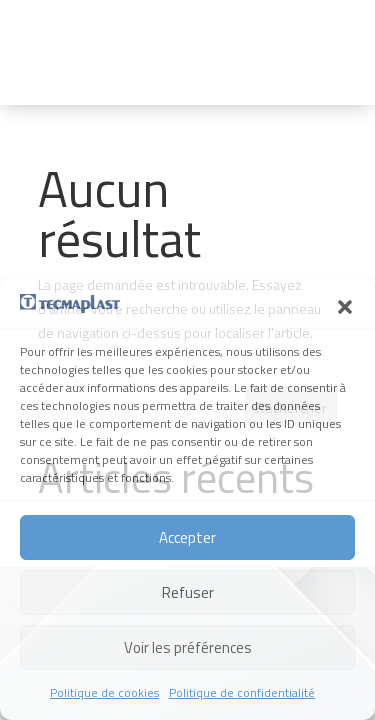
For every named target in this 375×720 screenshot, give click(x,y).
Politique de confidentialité (242, 692)
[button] (345, 307)
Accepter (187, 537)
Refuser (188, 592)
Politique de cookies (104, 692)
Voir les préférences (188, 647)
